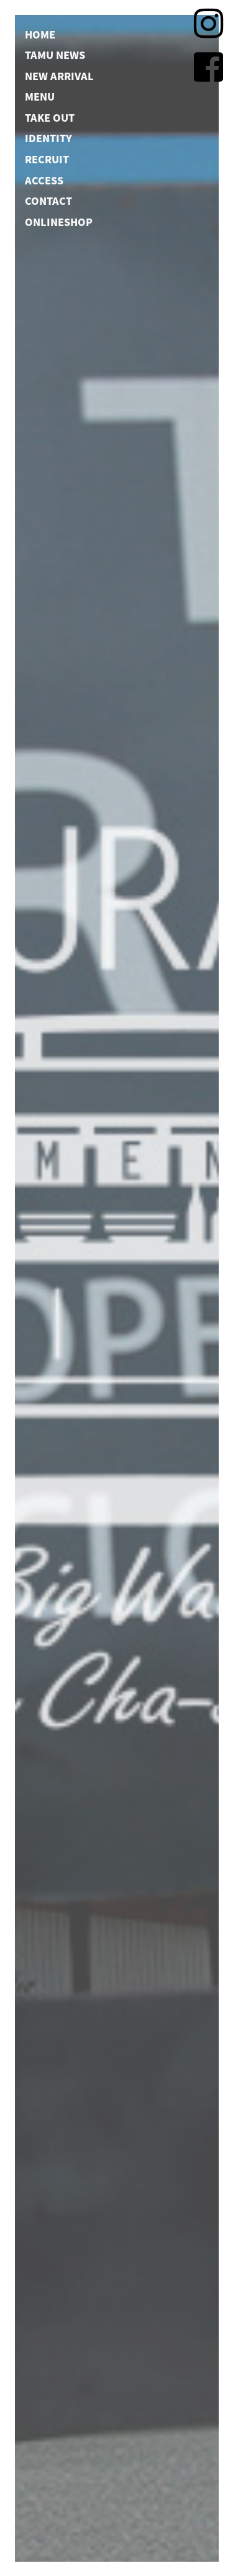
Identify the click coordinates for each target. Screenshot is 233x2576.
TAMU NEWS (55, 54)
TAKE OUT (50, 116)
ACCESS (44, 179)
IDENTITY (48, 137)
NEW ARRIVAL (59, 75)
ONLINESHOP (59, 221)
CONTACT (48, 200)
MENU (40, 96)
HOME (40, 33)
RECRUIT (47, 158)
